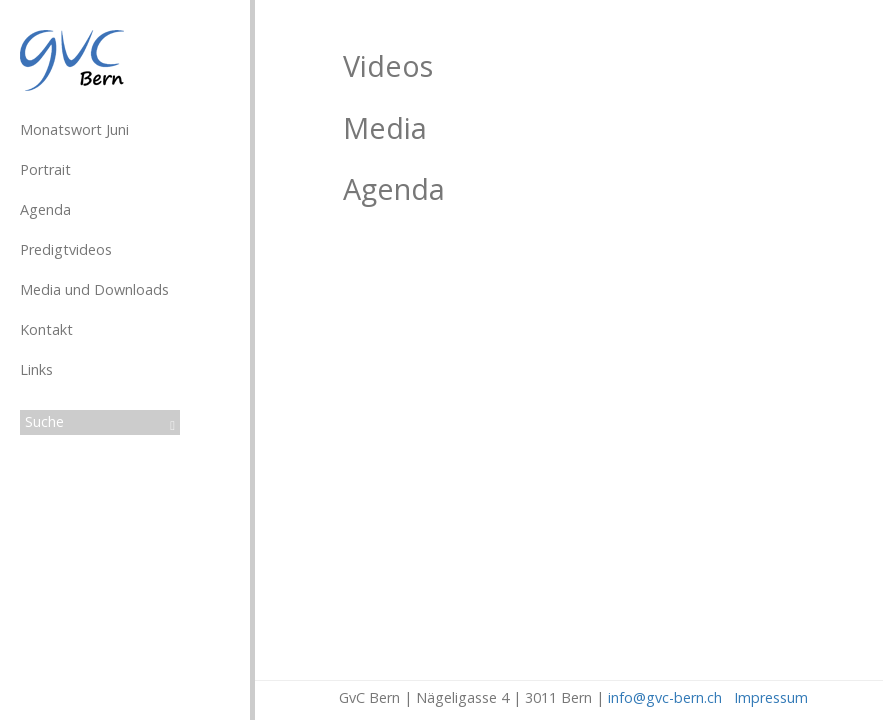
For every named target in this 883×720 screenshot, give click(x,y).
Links (36, 369)
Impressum (771, 697)
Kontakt (46, 329)
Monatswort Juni (74, 129)
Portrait (45, 169)
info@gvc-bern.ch (665, 697)
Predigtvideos (66, 249)
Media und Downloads (94, 289)
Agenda (45, 209)
